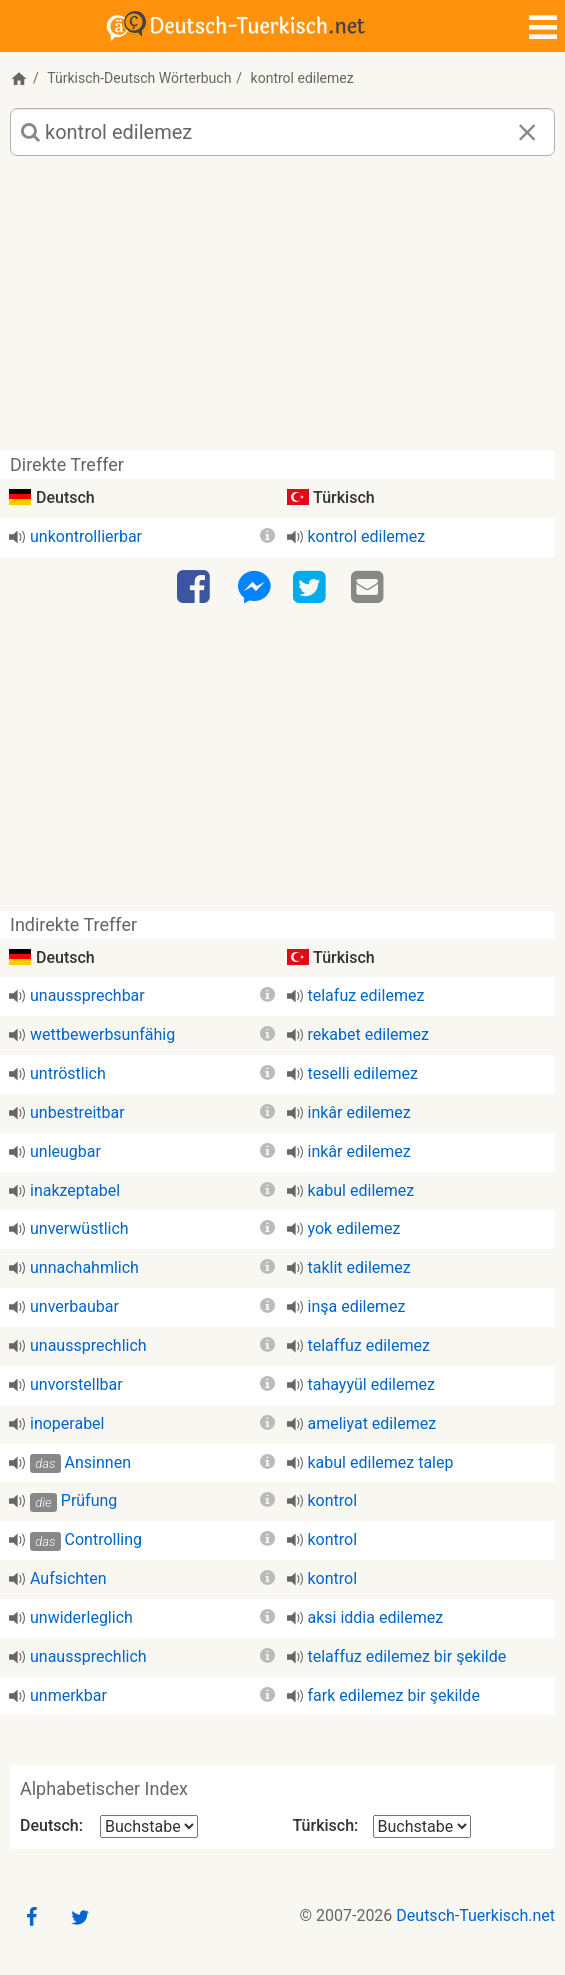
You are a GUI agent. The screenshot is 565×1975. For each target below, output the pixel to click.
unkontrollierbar (86, 536)
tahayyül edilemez (371, 1384)
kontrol (333, 1500)
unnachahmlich (84, 1267)
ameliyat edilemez (372, 1423)
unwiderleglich (81, 1617)
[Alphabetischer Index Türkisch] (422, 1826)
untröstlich (68, 1073)
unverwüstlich (79, 1228)
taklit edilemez (359, 1267)
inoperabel (67, 1423)
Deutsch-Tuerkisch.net (475, 1915)
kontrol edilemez (367, 536)
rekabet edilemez (368, 1034)
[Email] (370, 588)
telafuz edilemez (366, 995)
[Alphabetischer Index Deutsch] (149, 1826)
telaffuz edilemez (369, 1345)
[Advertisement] (282, 311)
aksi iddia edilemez (376, 1617)
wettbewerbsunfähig (102, 1034)
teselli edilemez (363, 1073)
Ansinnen (98, 1462)
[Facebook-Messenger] (254, 588)
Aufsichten (68, 1578)
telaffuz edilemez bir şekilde (407, 1656)
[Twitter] (312, 588)
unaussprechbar (87, 995)
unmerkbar (68, 1695)
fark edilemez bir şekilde (394, 1695)
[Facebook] (196, 588)
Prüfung (89, 1500)
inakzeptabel (75, 1190)
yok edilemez (354, 1228)
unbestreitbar (77, 1112)
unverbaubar (74, 1306)
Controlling (104, 1539)
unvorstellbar (76, 1384)
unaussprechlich (88, 1345)
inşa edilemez (357, 1306)
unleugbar (65, 1151)
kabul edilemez (361, 1190)
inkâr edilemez (359, 1112)
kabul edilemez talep (381, 1462)
